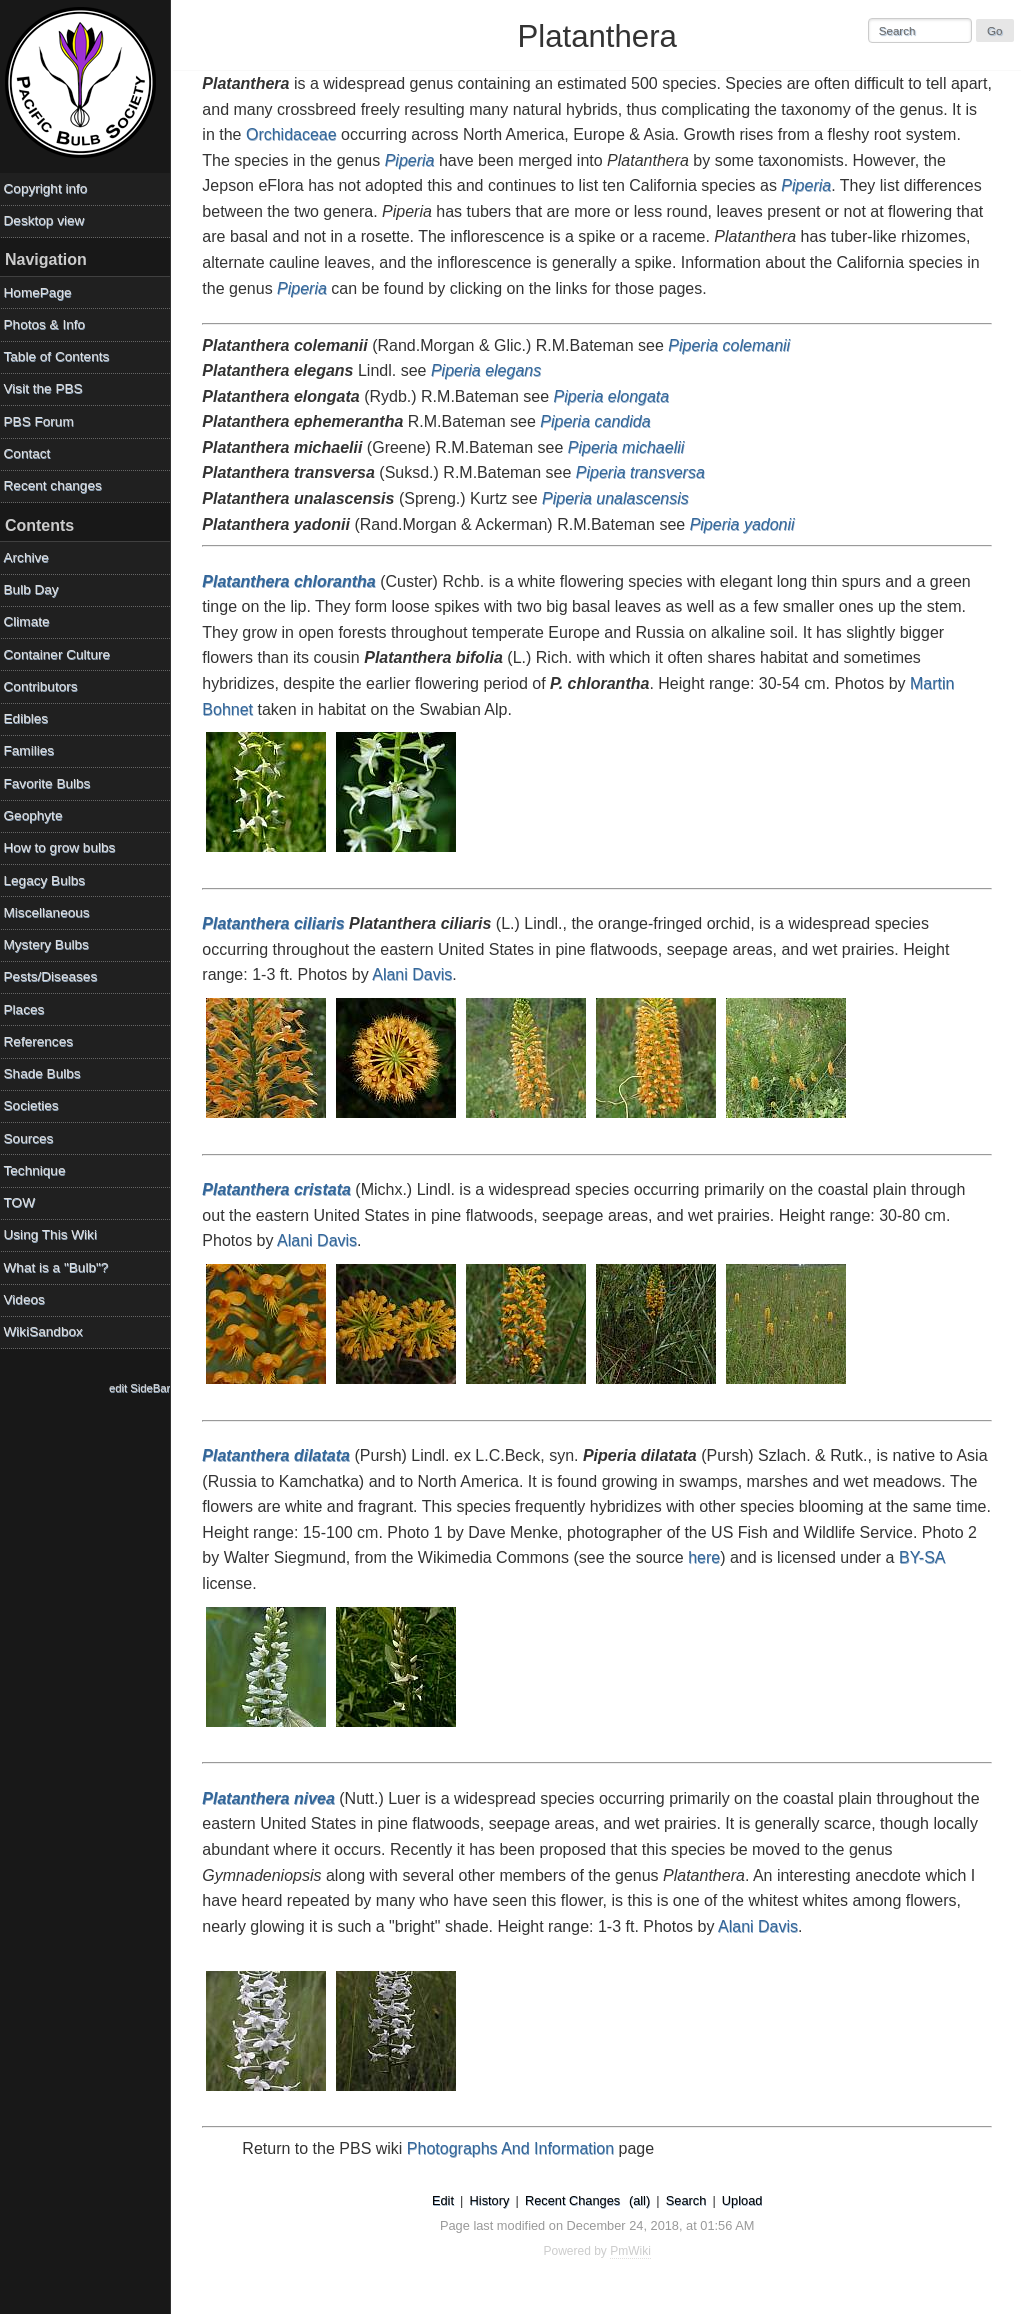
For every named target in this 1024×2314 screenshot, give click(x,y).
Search (688, 2200)
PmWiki (633, 2251)
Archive (30, 557)
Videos (28, 1299)
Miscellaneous (51, 912)
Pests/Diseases (55, 976)
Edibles (30, 718)
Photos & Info (49, 324)
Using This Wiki (54, 1234)
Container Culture (61, 654)
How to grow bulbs (64, 847)
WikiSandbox (47, 1331)
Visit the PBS (47, 388)
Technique (39, 1170)
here (768, 1557)
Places (28, 1009)
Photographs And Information (515, 2148)
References (43, 1041)
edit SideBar (144, 1388)
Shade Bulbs (46, 1073)
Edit (445, 2200)
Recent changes (57, 485)
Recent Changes (574, 2200)
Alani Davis (417, 974)
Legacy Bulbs (49, 880)
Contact (31, 453)
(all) (641, 2200)
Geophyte (37, 815)
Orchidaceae (377, 134)
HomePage (42, 292)
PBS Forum (43, 421)
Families (33, 750)
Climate (31, 621)
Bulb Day (35, 589)
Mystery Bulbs (50, 944)
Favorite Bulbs (51, 783)
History (492, 2200)
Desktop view (48, 220)
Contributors (45, 686)
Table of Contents (61, 356)
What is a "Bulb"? (60, 1267)
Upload (744, 2200)
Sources (33, 1138)
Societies (35, 1105)
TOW (23, 1202)
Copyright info (50, 188)
